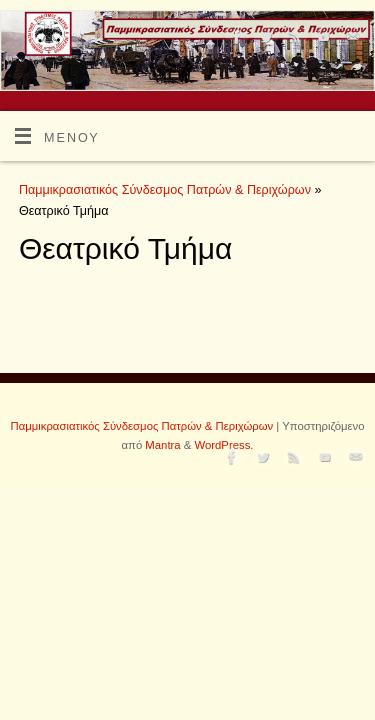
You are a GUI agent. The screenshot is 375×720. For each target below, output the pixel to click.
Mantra (162, 445)
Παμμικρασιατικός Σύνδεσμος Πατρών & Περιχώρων (165, 190)
